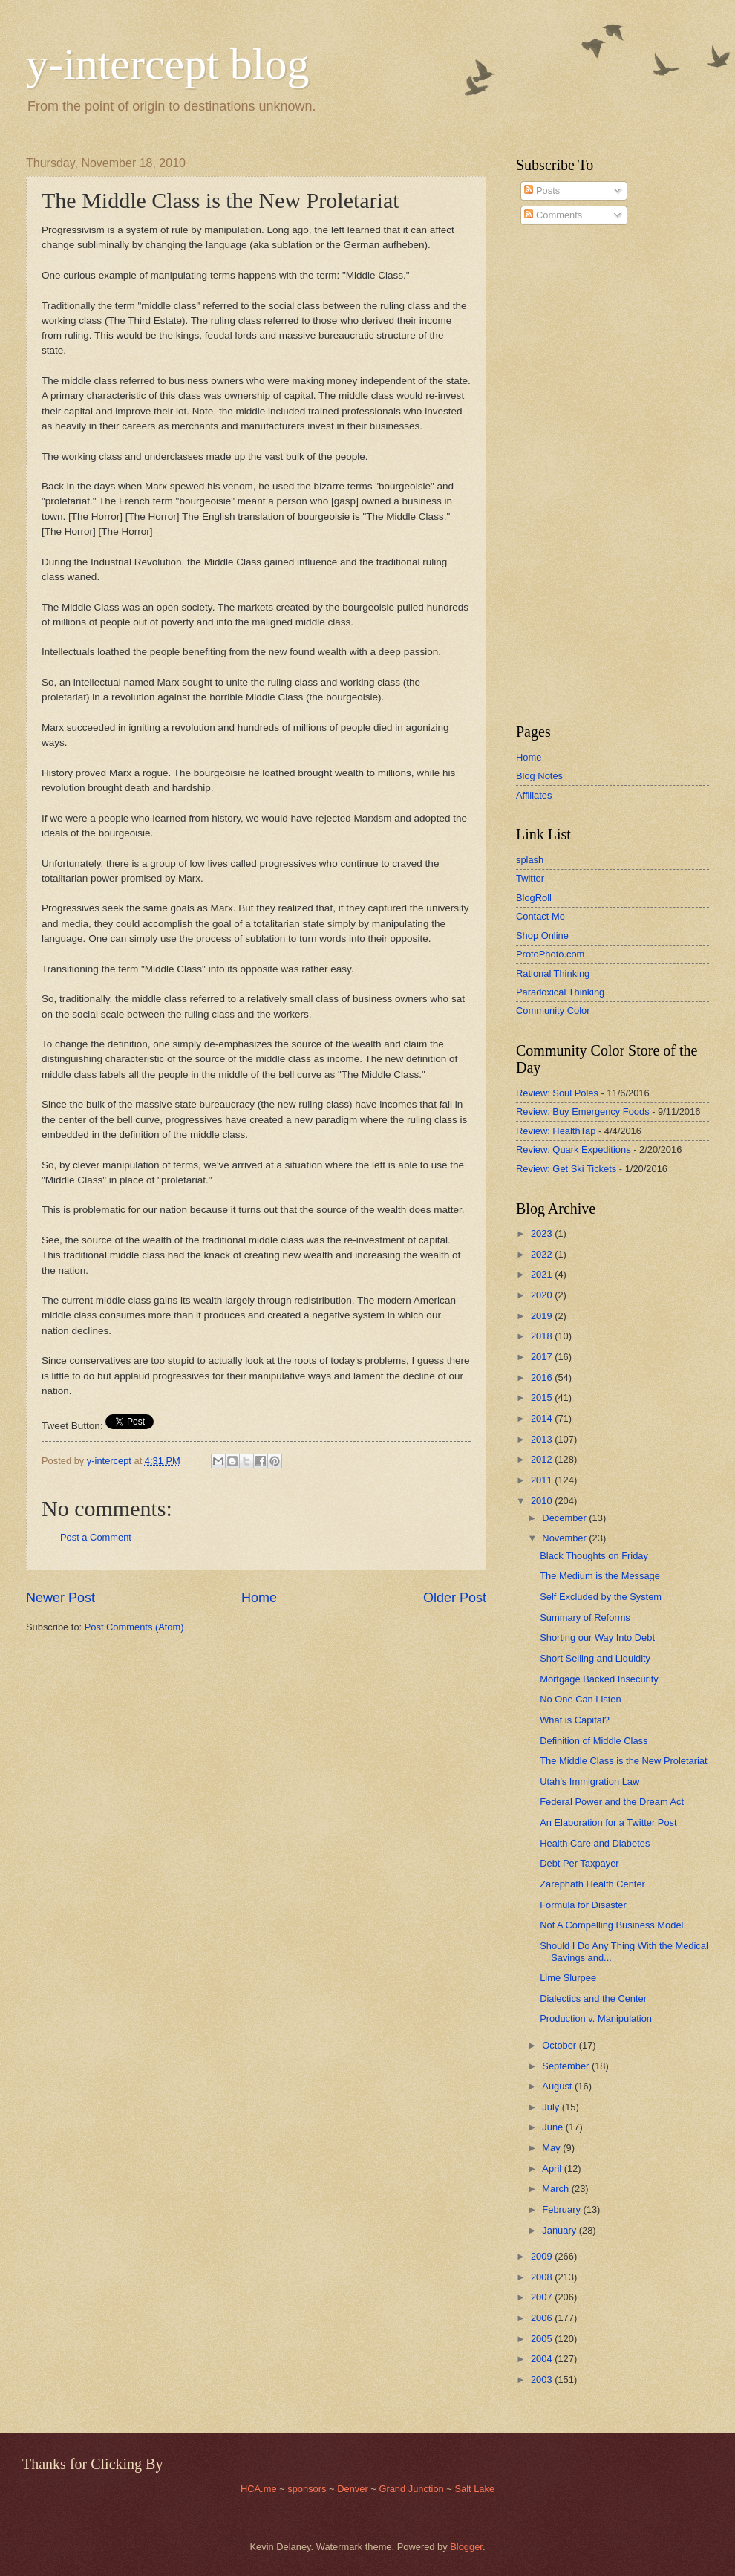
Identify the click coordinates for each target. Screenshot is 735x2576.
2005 (543, 2338)
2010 (543, 1500)
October (560, 2045)
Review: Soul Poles (557, 1093)
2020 (543, 1295)
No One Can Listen (580, 1699)
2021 (543, 1274)
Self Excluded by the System (601, 1596)
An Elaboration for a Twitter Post (608, 1822)
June (554, 2127)
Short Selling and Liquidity (595, 1658)
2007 (543, 2297)
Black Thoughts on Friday (594, 1555)
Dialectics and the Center (593, 1998)
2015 (543, 1397)
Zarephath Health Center (592, 1884)
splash (529, 859)
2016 (543, 1377)
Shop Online (542, 935)
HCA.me (259, 2488)
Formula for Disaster (583, 1904)
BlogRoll (534, 897)
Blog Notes (539, 775)
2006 (543, 2317)
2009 (543, 2256)
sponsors (308, 2488)
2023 (543, 1233)
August (558, 2086)
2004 (543, 2358)
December (565, 1517)
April (553, 2168)
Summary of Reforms (585, 1617)
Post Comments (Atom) (134, 1627)
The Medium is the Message (600, 1575)
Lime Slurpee (568, 1977)
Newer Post (60, 1597)
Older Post (454, 1597)
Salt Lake (474, 2488)
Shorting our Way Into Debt (597, 1637)
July (551, 2106)
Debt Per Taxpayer (579, 1863)
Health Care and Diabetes (595, 1843)
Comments (553, 215)
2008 (543, 2277)
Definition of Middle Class (593, 1740)
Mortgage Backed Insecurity (599, 1679)
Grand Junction (411, 2488)
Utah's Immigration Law (589, 1781)
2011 (543, 1480)
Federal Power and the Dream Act (612, 1801)
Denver (353, 2488)
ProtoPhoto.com (550, 954)
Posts (542, 190)
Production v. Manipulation (596, 2018)
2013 (543, 1439)
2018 (543, 1335)
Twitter (530, 878)
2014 (543, 1418)
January (560, 2230)
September (567, 2066)
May (552, 2147)
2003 (543, 2379)
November (565, 1538)
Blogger (466, 2546)
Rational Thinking (552, 973)
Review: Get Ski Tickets (566, 1168)
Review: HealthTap (555, 1130)
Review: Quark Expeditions (573, 1149)
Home (259, 1597)
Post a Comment (95, 1537)
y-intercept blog (168, 63)
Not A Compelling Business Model (611, 1925)
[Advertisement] (560, 474)
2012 (543, 1459)
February (562, 2209)
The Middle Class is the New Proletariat (623, 1760)
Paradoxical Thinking (560, 992)
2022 (543, 1254)
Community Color (552, 1010)
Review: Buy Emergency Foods (583, 1111)
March (556, 2188)
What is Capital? (575, 1720)
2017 (543, 1356)
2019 (543, 1315)
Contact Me (540, 916)
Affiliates (534, 795)
